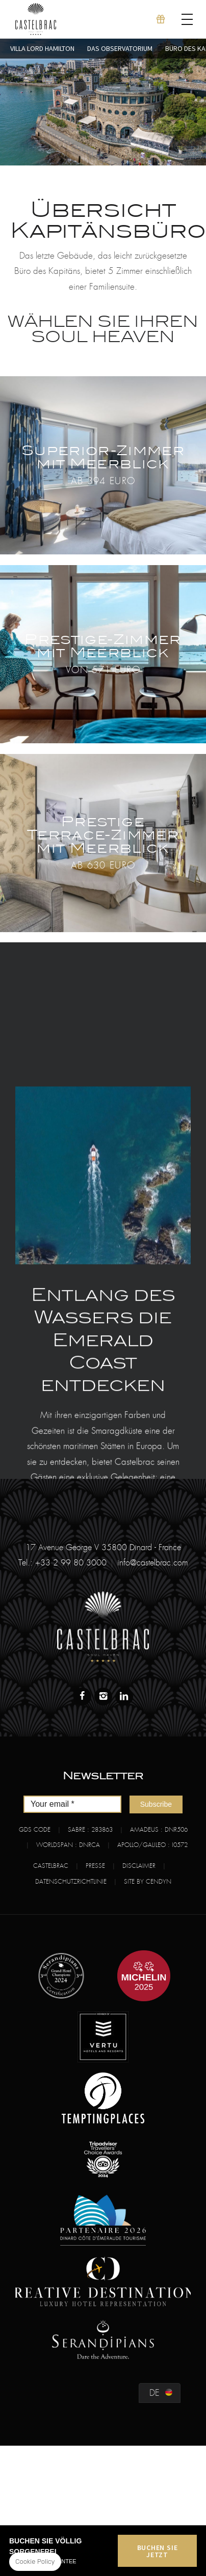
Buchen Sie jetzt (157, 2551)
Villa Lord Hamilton (42, 48)
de (154, 2393)
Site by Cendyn (147, 1882)
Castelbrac (50, 1866)
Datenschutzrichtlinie (71, 1882)
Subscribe (156, 1804)
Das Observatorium (119, 48)
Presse (95, 1866)
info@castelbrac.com (152, 1563)
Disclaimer (139, 1866)
